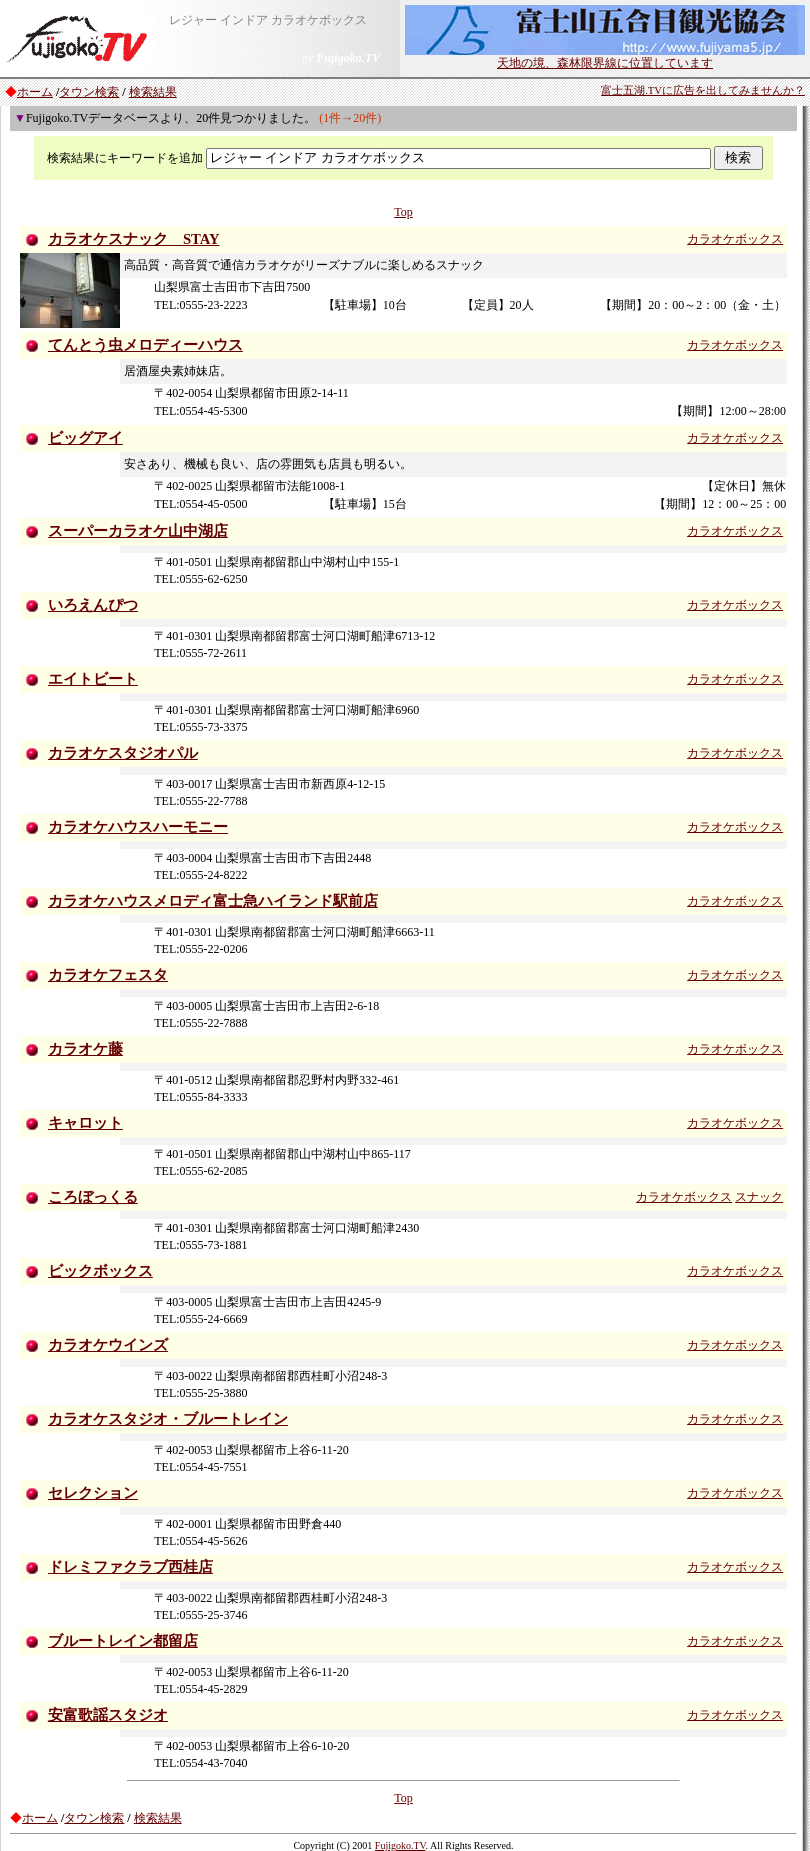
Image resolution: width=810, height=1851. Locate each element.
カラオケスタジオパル (123, 753)
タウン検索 (89, 92)
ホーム (35, 92)
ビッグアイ (85, 438)
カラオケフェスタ (108, 975)
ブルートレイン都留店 (123, 1641)
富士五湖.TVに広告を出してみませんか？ (703, 90)
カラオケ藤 (85, 1049)
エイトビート (93, 679)
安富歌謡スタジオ (108, 1715)
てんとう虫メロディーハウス (145, 345)
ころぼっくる (93, 1197)
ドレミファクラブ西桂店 (130, 1567)
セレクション (93, 1493)
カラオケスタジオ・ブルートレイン (168, 1419)
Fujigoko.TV (400, 1845)
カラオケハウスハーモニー (138, 827)
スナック (759, 1197)
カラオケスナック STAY (134, 239)
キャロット (85, 1123)
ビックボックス (100, 1271)
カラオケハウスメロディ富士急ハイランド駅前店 (213, 901)
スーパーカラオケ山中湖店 (138, 531)
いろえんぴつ (93, 605)
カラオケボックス (735, 239)
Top (403, 212)
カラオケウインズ (108, 1345)
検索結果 (153, 92)
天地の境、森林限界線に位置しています (605, 57)
